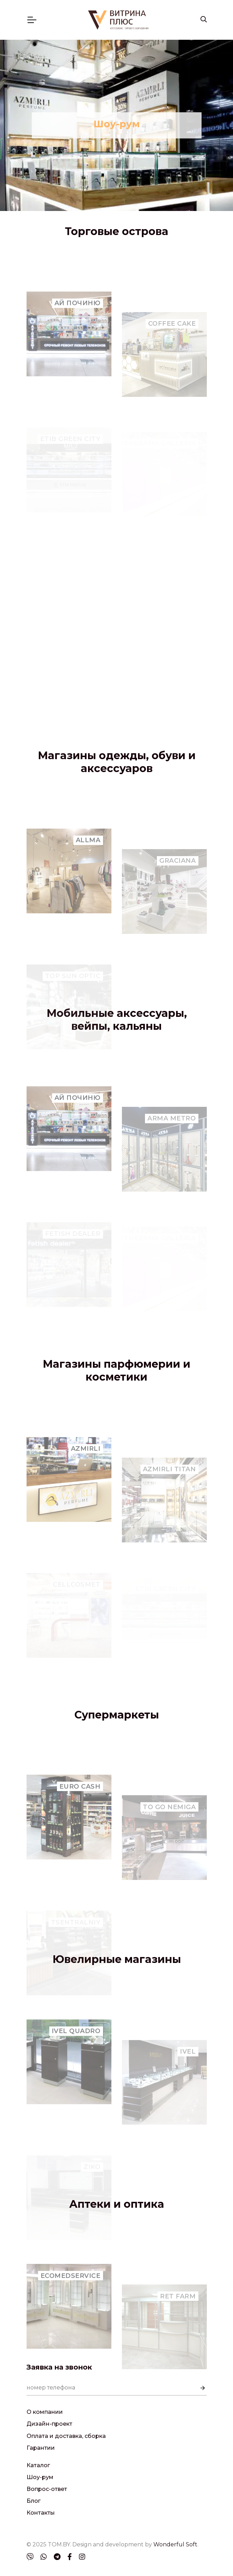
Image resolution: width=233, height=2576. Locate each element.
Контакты (41, 2512)
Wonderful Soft (175, 2544)
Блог (34, 2501)
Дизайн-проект (49, 2423)
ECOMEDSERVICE (71, 2309)
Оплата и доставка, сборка (66, 2436)
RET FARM (178, 2323)
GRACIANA (177, 887)
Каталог (38, 2465)
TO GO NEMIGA (169, 1833)
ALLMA (88, 873)
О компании (45, 2412)
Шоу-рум (40, 2477)
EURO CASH (80, 1819)
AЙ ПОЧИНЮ (77, 336)
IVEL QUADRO (76, 2064)
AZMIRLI (86, 1482)
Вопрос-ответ (47, 2489)
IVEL (188, 2078)
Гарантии (41, 2448)
